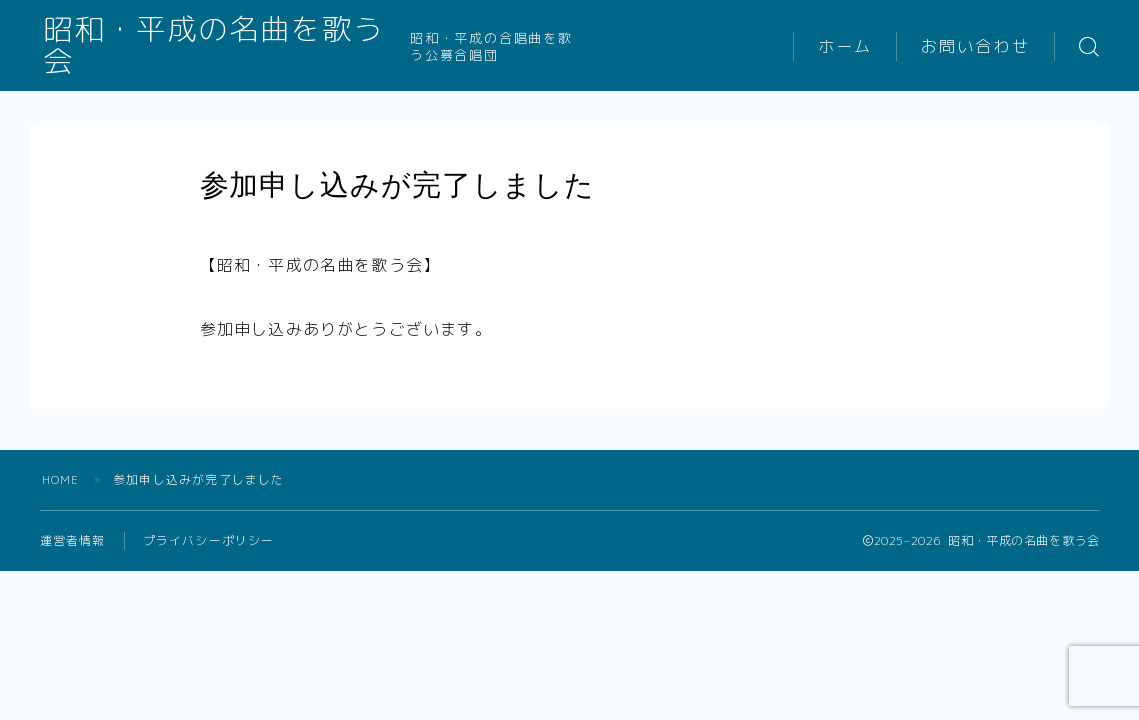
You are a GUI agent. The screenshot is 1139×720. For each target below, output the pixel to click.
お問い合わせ (975, 46)
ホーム (845, 46)
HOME (61, 479)
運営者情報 (73, 540)
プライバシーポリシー (209, 540)
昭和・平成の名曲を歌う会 (229, 46)
